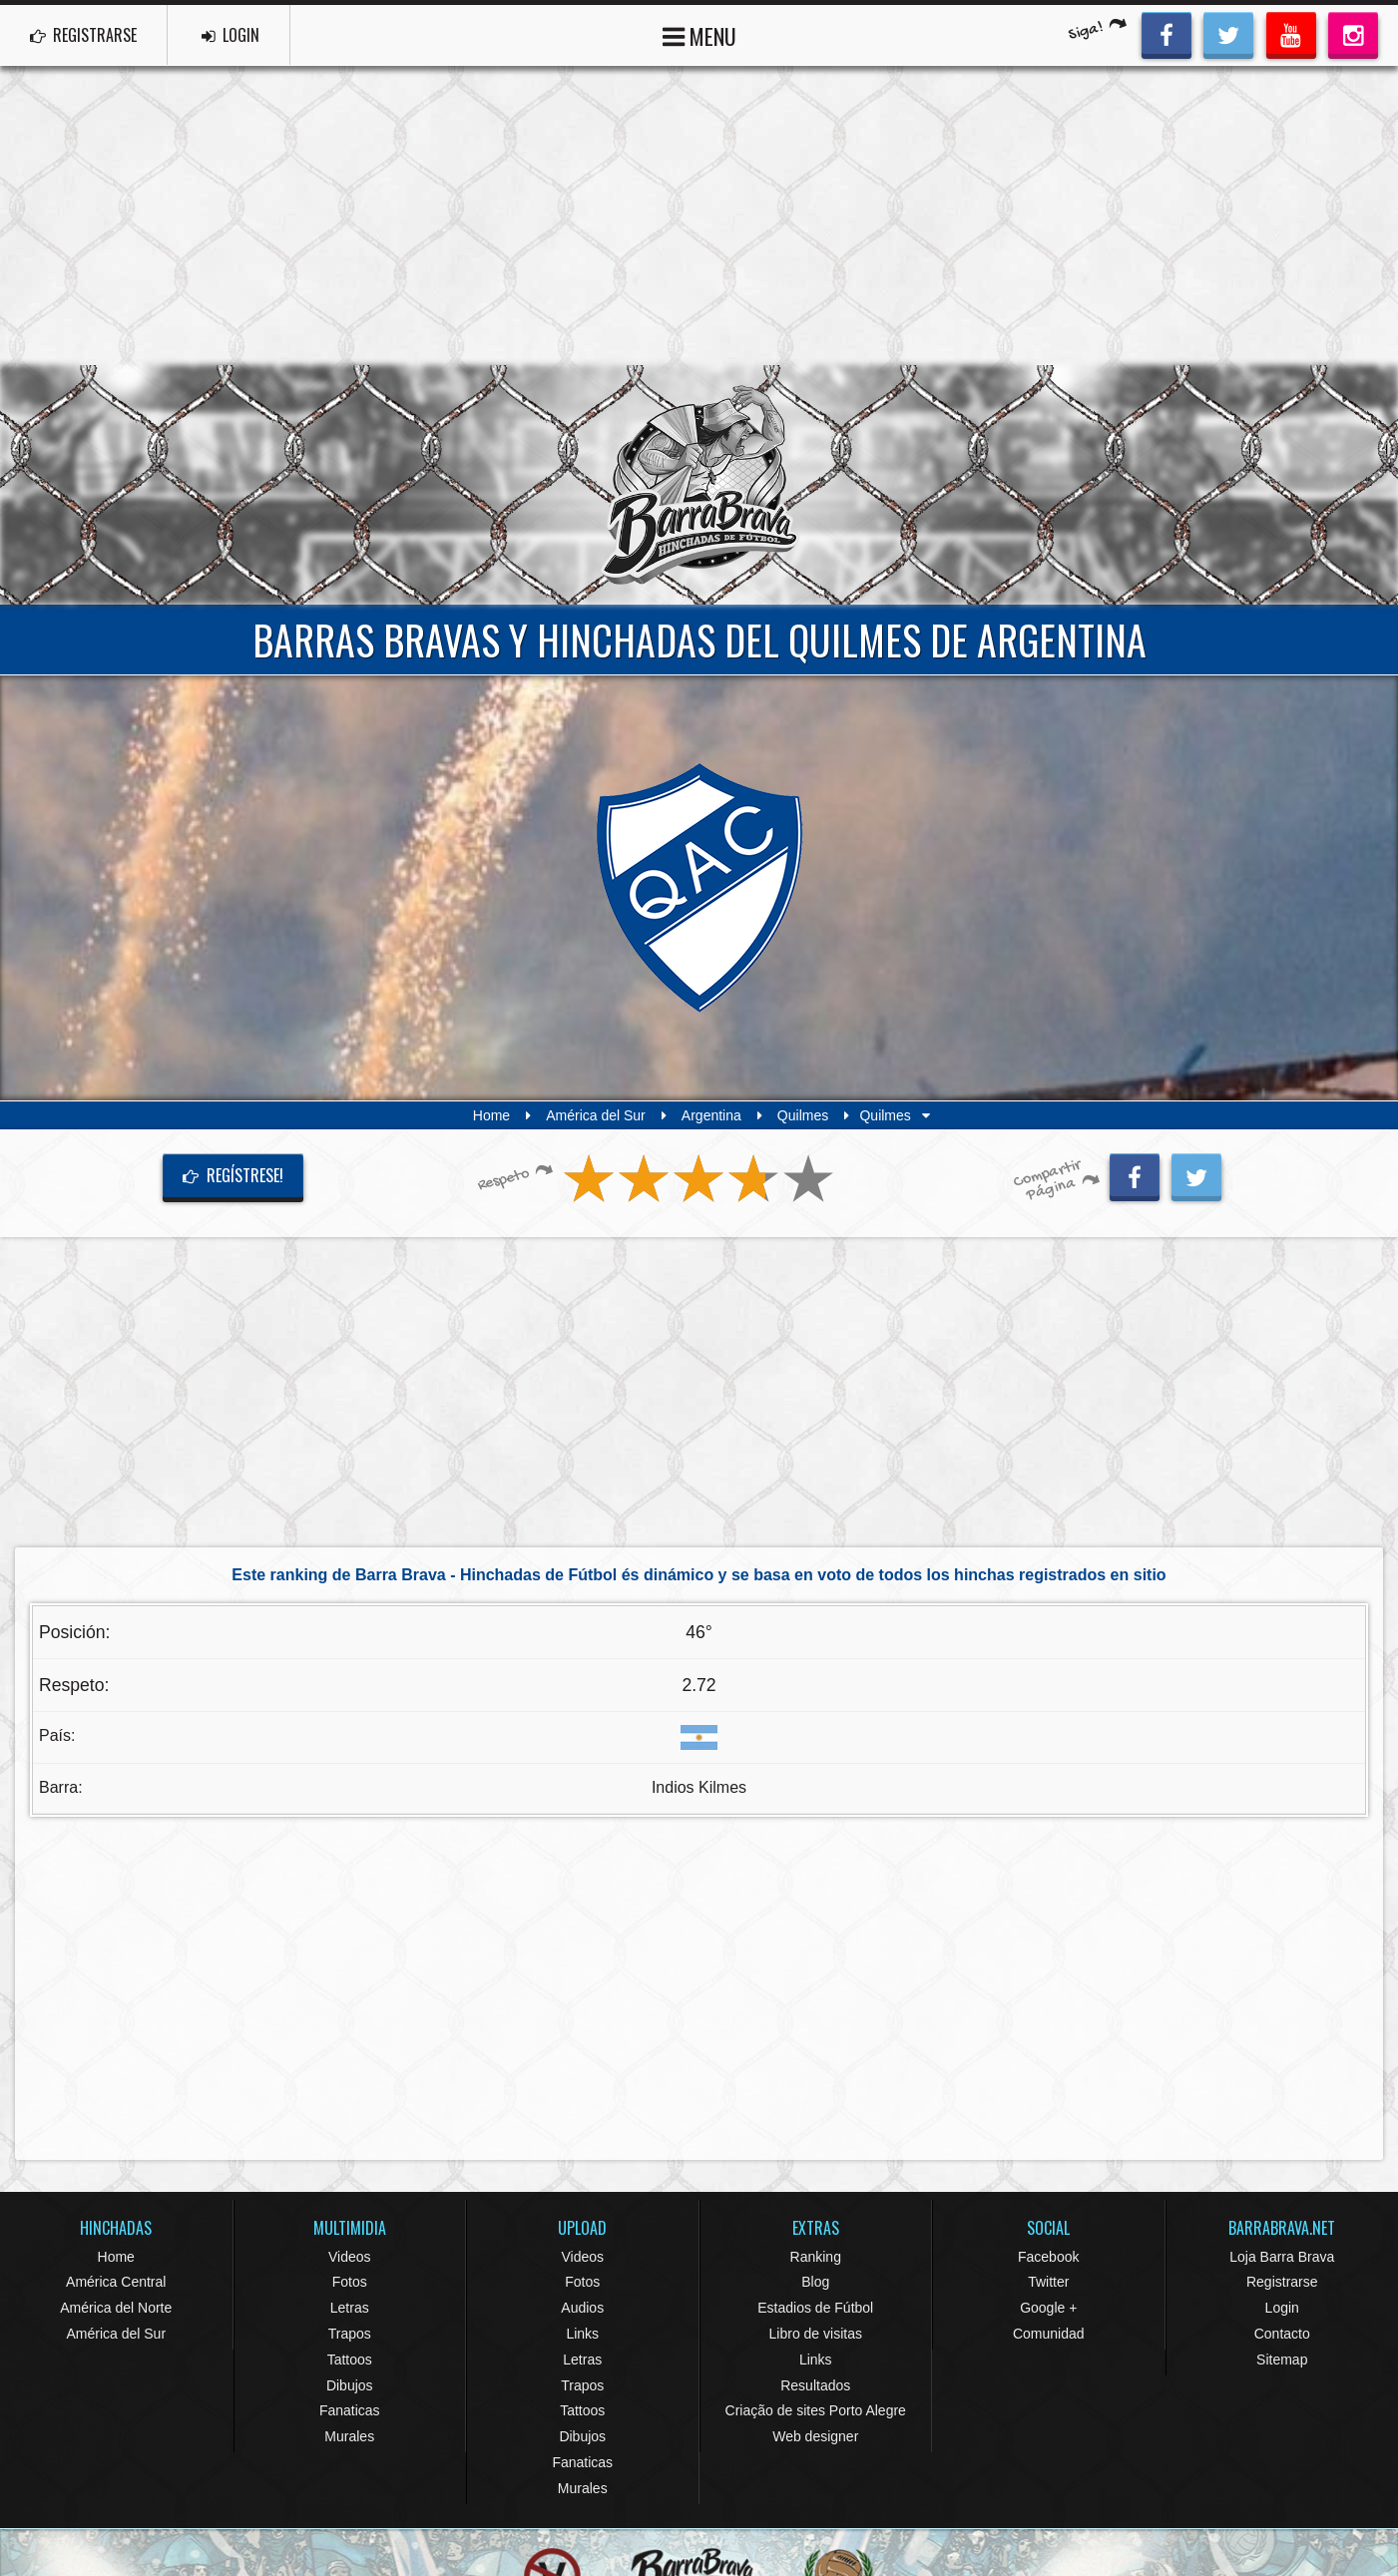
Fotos (349, 2282)
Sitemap (1281, 2359)
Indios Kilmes (699, 1787)
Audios (582, 2308)
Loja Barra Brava (1281, 2257)
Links (582, 2334)
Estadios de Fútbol (815, 2308)
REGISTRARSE (83, 35)
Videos (349, 2257)
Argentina (711, 1115)
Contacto (1282, 2334)
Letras (349, 2308)
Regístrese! (233, 1175)
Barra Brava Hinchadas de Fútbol (699, 485)
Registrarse (1282, 2282)
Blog (815, 2282)
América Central (116, 2282)
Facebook (1048, 2257)
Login (1282, 2308)
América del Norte (116, 2308)
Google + (1048, 2308)
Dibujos (349, 2385)
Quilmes (802, 1115)
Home (491, 1115)
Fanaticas (349, 2410)
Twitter (1048, 2282)
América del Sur (596, 1115)
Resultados (815, 2385)
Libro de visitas (815, 2334)
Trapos (349, 2334)
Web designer (815, 2436)
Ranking (815, 2257)
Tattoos (349, 2359)
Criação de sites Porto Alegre (815, 2410)
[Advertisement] (699, 215)
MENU (699, 34)
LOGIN (230, 35)
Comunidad (1049, 2334)
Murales (349, 2436)
